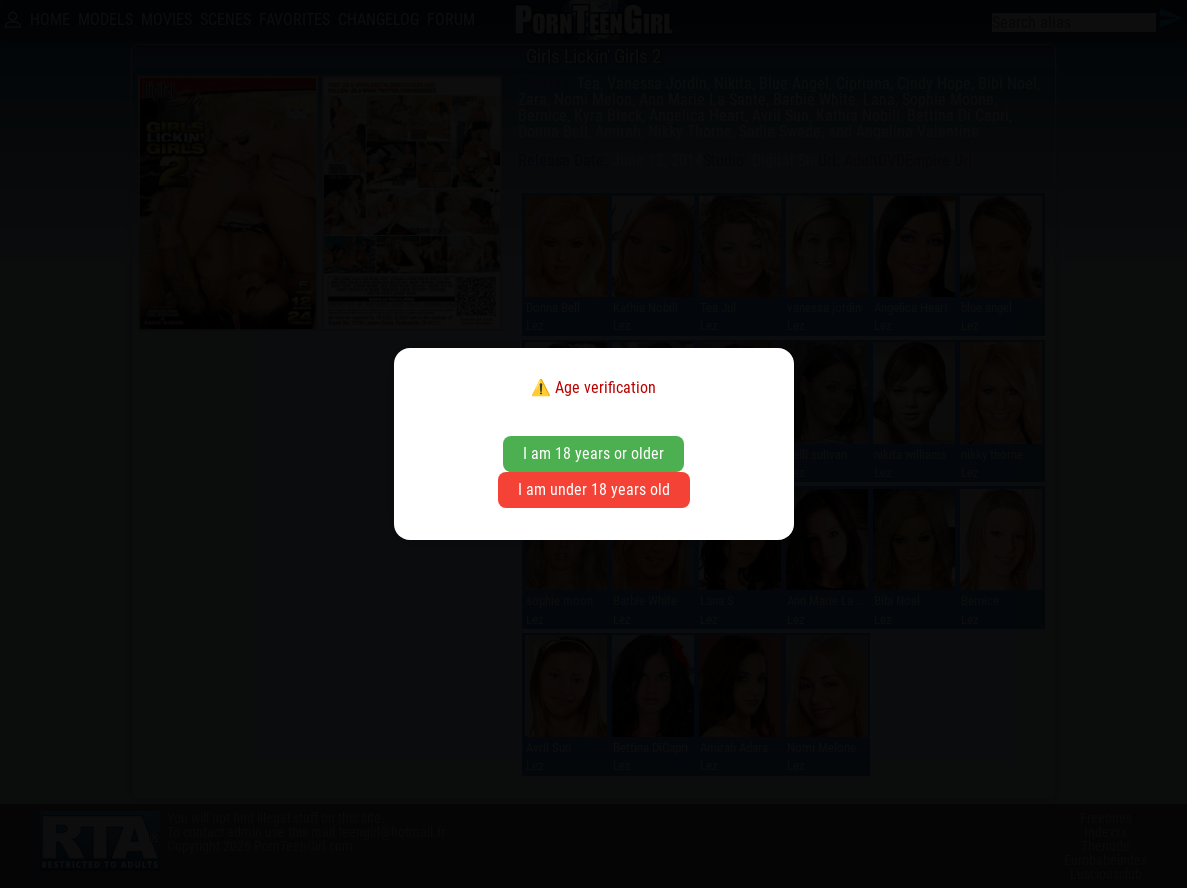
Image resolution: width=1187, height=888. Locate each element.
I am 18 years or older (593, 453)
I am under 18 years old (594, 489)
